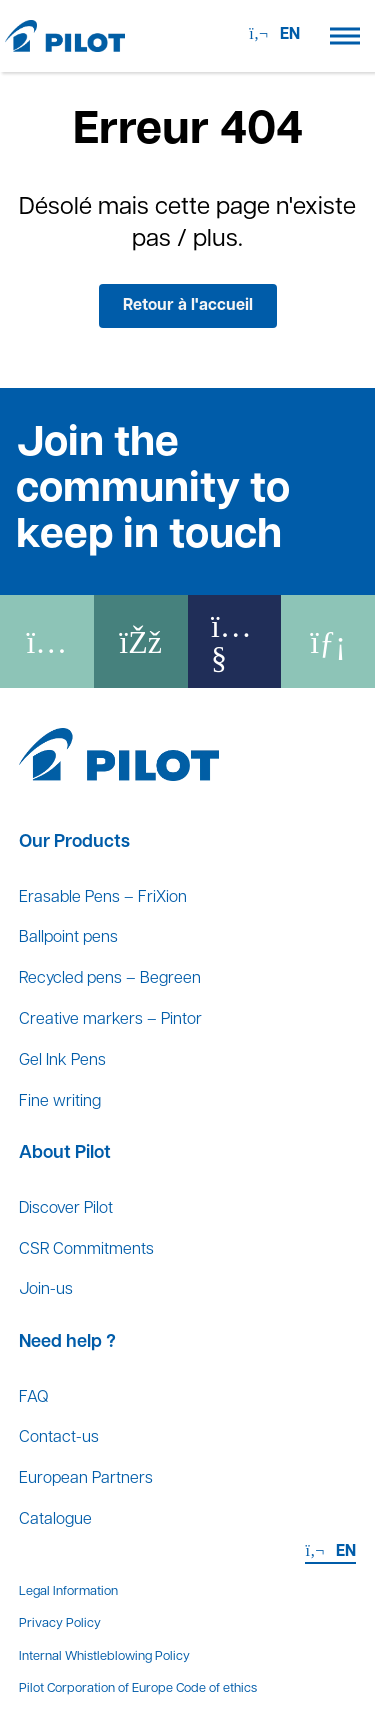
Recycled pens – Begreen (110, 979)
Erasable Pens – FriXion (103, 898)
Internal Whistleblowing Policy (104, 1656)
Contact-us (59, 1438)
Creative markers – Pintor (110, 1020)
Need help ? (67, 1342)
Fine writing (60, 1102)
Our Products (74, 842)
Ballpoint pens (68, 938)
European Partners (86, 1479)
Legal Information (68, 1591)
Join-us (46, 1290)
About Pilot (65, 1153)
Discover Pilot (66, 1209)
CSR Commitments (86, 1250)
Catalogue (55, 1520)
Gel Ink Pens (62, 1061)
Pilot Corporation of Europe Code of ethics (138, 1688)
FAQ (33, 1398)
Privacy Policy (60, 1623)
